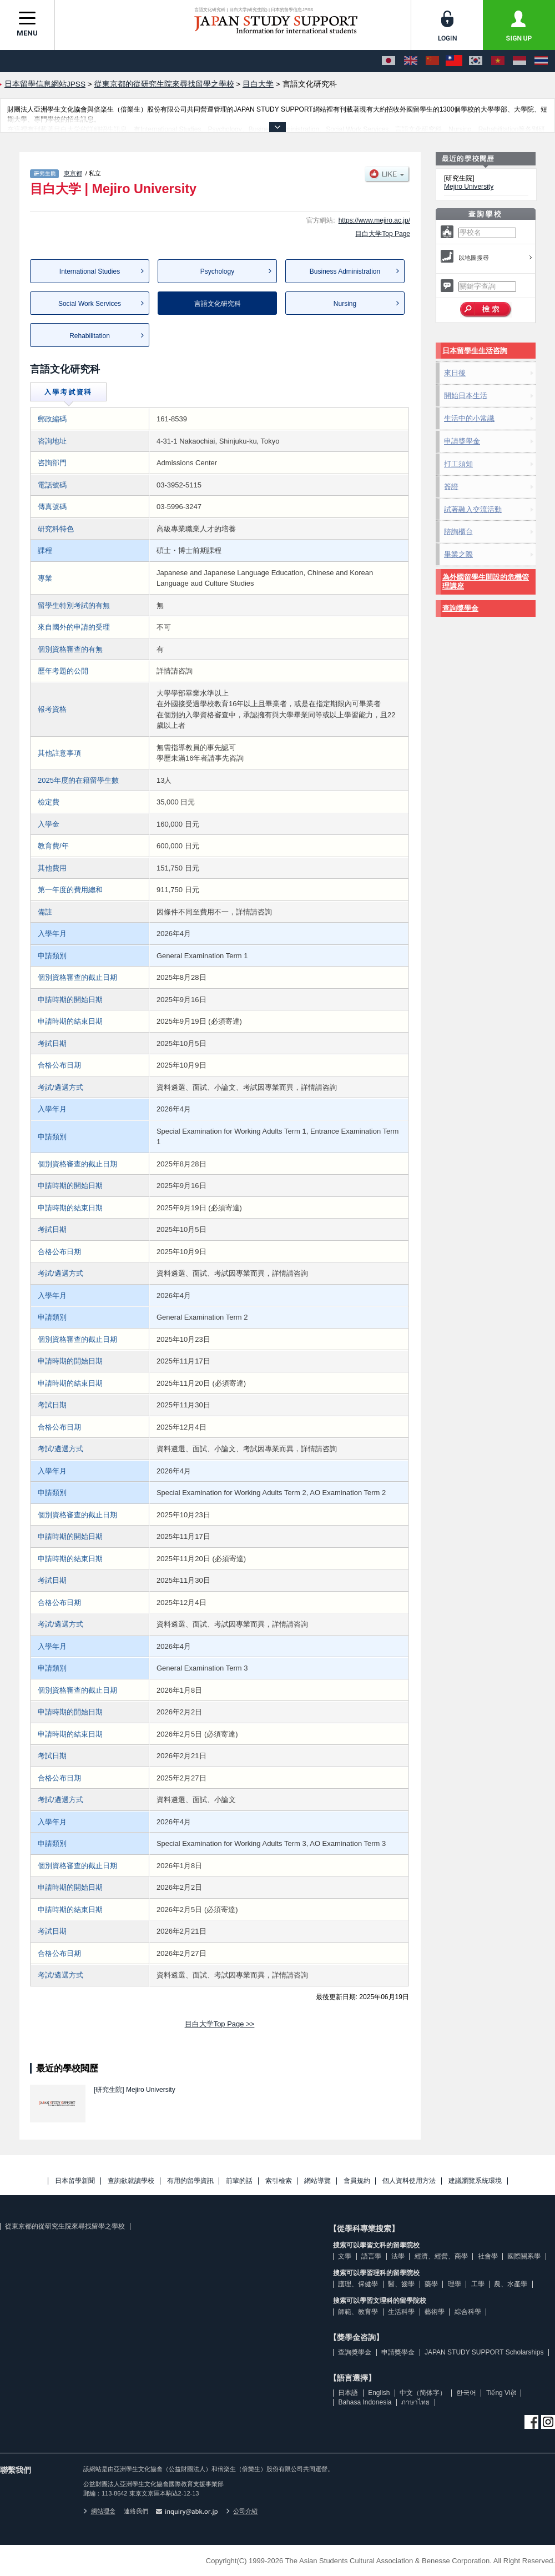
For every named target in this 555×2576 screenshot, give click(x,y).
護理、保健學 (358, 2284)
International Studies (89, 271)
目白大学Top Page (382, 234)
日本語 (348, 2393)
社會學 (488, 2256)
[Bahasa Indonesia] (519, 61)
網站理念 (99, 2511)
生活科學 (401, 2312)
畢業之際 (458, 554)
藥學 (431, 2284)
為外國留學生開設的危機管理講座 (485, 581)
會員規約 (357, 2181)
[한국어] (475, 61)
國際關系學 (524, 2256)
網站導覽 (317, 2181)
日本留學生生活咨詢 (474, 350)
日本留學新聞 (75, 2181)
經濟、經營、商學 (441, 2256)
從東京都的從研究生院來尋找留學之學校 (65, 2226)
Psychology (217, 271)
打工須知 (458, 464)
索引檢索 (278, 2181)
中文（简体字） (423, 2393)
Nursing (345, 304)
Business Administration (345, 271)
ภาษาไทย (415, 2402)
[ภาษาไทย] (541, 61)
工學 (478, 2284)
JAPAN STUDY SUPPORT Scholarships (484, 2352)
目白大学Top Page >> (220, 2024)
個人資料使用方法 (409, 2181)
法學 (398, 2256)
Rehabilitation (89, 336)
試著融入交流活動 (473, 509)
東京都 (73, 173)
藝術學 (435, 2312)
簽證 (451, 486)
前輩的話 (239, 2181)
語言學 (371, 2256)
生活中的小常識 (469, 418)
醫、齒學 (401, 2284)
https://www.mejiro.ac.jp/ (374, 220)
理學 (454, 2284)
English (379, 2393)
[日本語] (388, 61)
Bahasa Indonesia (364, 2402)
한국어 (466, 2393)
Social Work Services (89, 304)
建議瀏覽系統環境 (475, 2181)
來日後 (455, 373)
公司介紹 (242, 2511)
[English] (410, 61)
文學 (344, 2256)
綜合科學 (468, 2312)
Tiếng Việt (501, 2393)
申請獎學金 (462, 441)
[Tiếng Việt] (498, 61)
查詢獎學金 (460, 608)
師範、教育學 (358, 2312)
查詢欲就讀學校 (131, 2181)
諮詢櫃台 (458, 531)
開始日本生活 (465, 395)
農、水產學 (510, 2284)
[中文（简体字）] (432, 61)
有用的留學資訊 (190, 2181)
